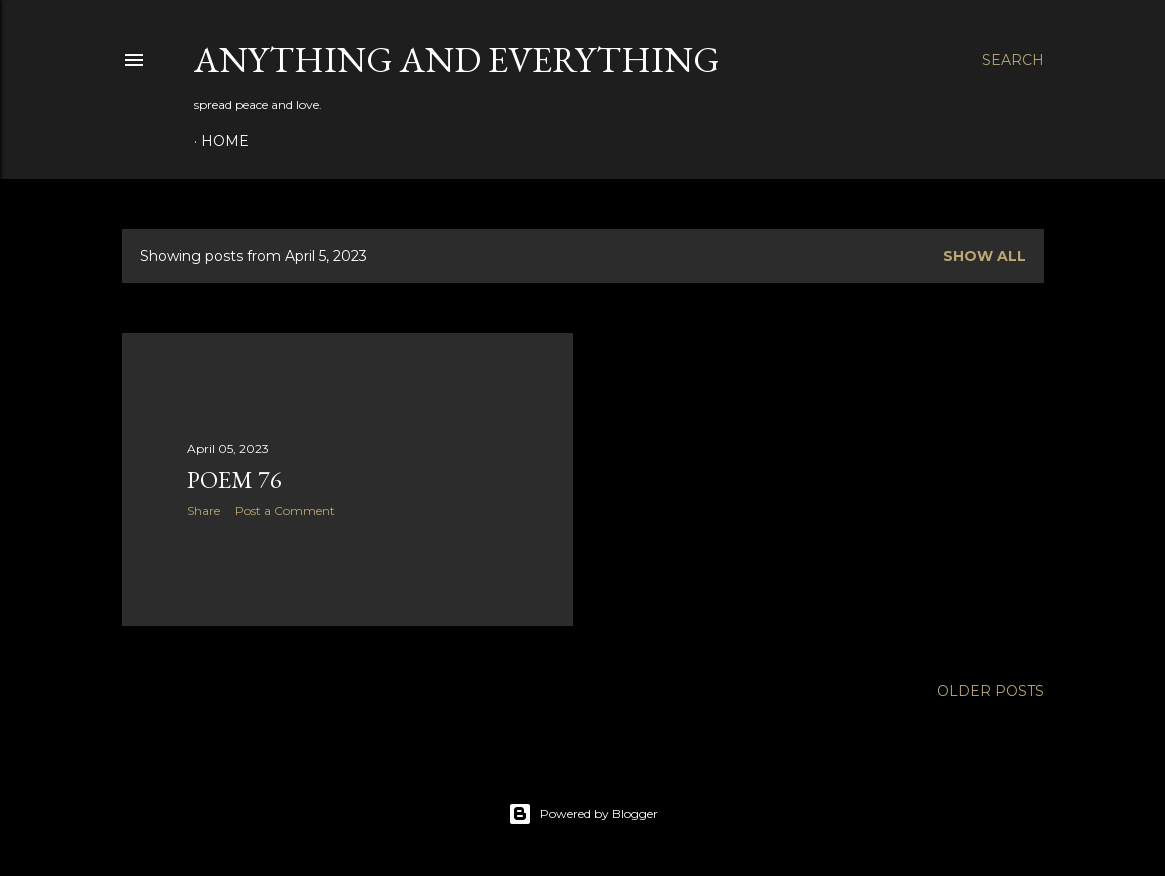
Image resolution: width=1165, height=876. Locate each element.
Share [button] (203, 510)
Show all (984, 256)
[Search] (1013, 60)
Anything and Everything (457, 59)
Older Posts (990, 691)
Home (225, 141)
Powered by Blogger (583, 814)
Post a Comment (285, 510)
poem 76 (234, 479)
